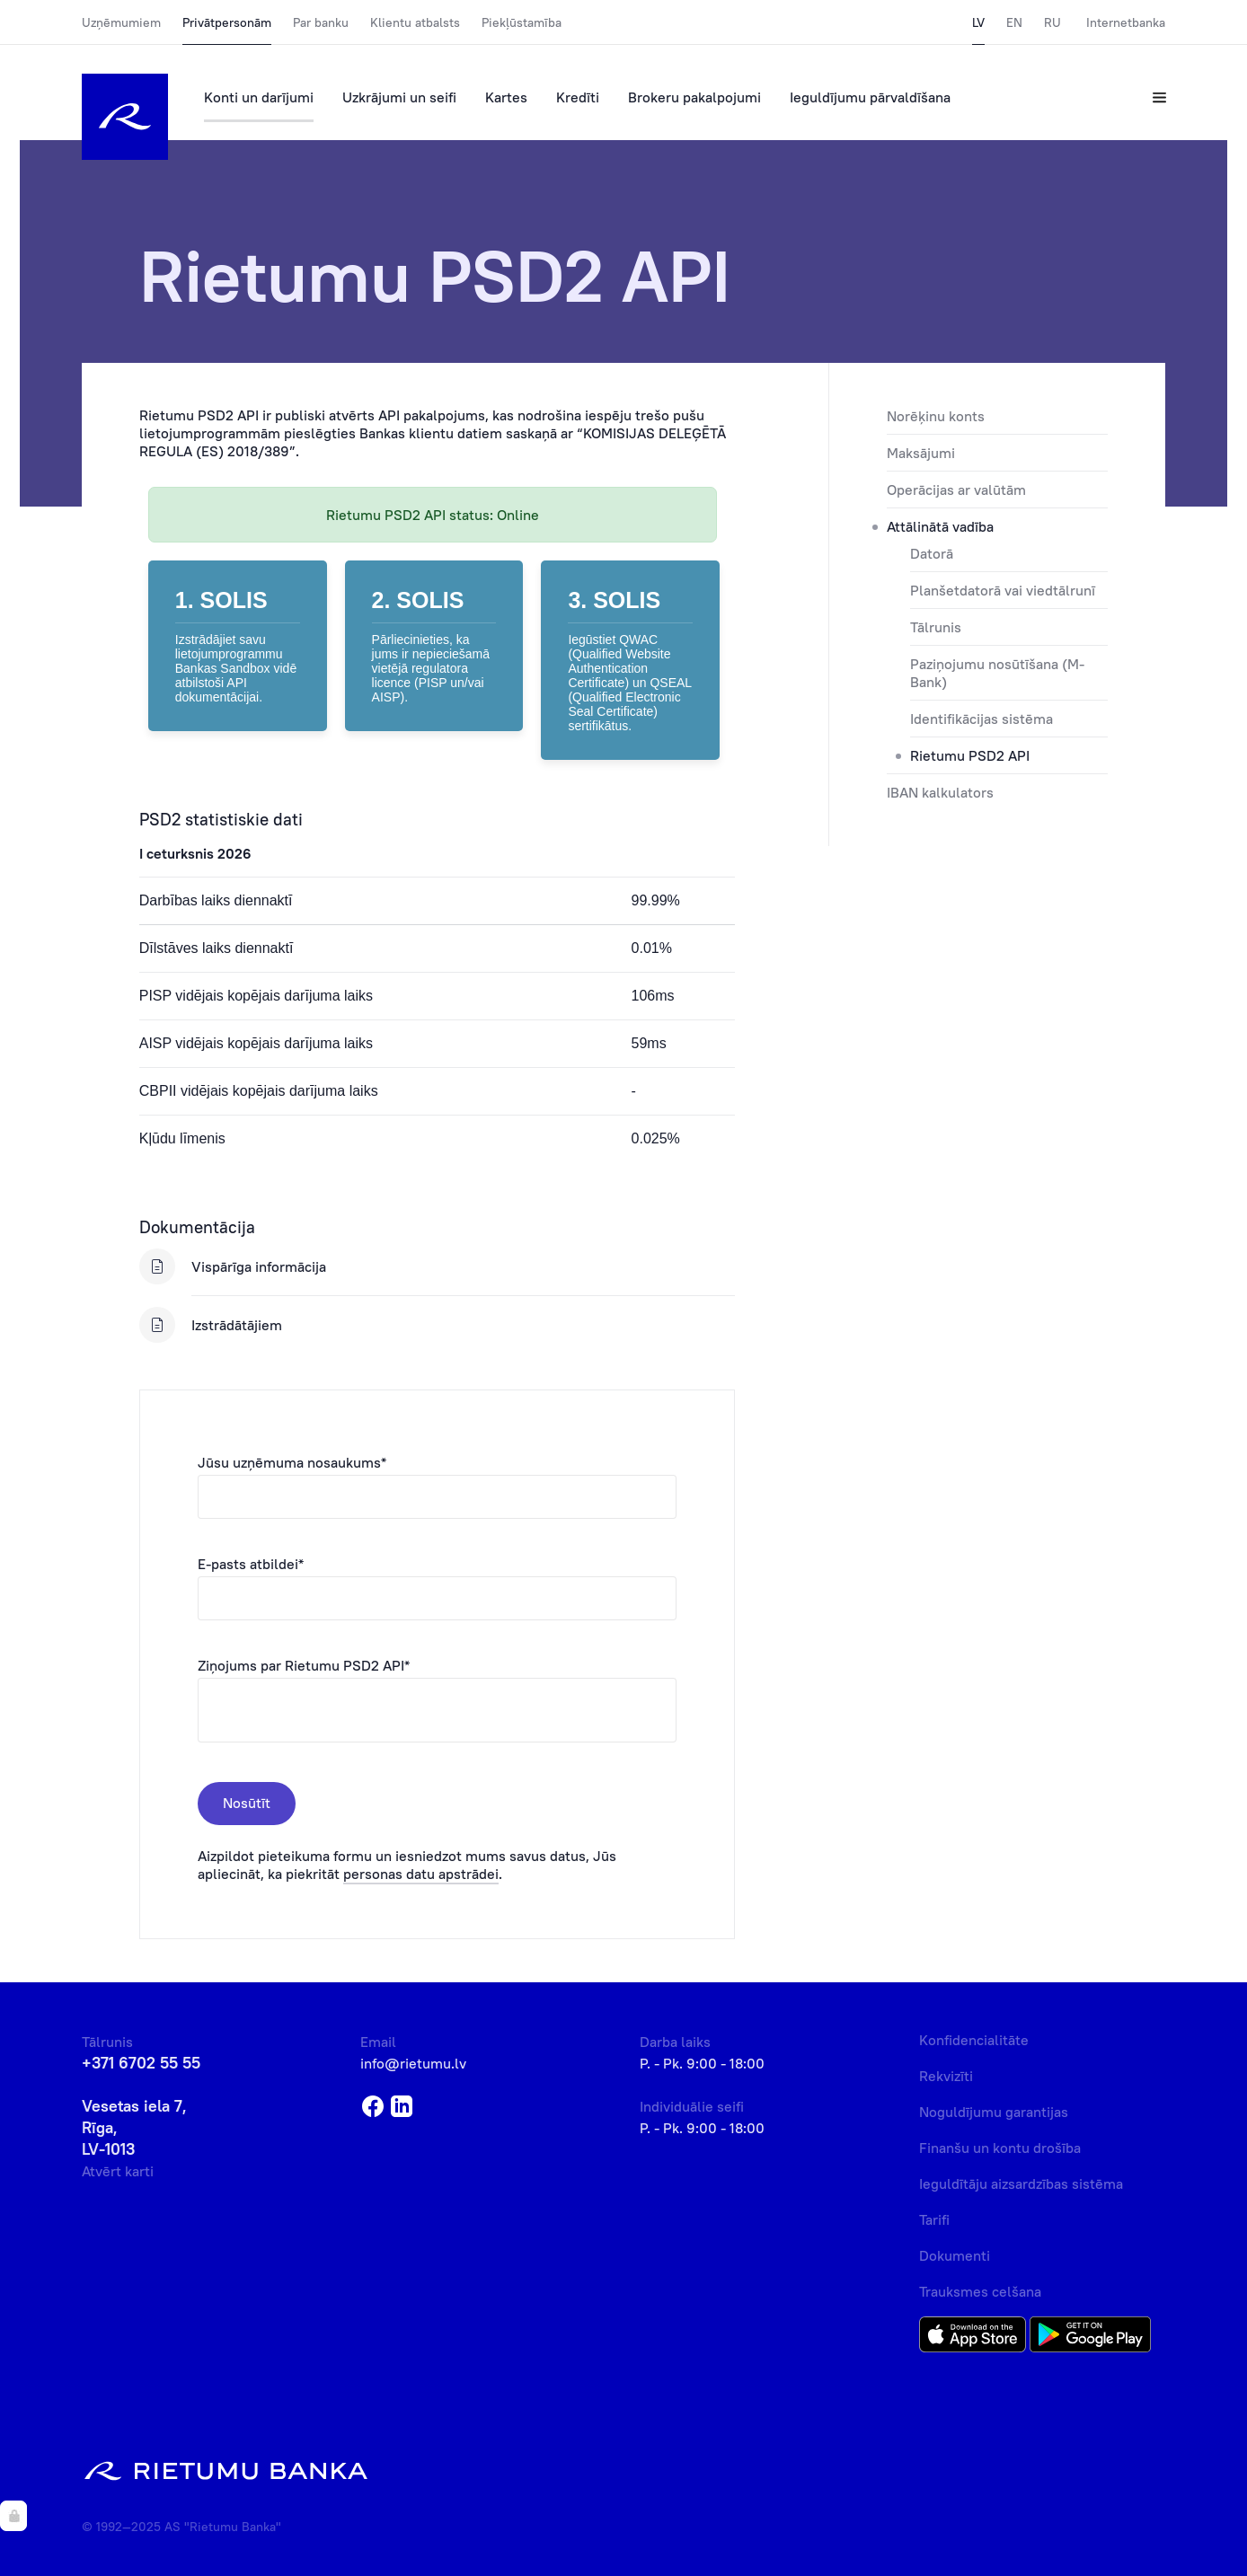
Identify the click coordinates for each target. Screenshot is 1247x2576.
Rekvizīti (946, 2076)
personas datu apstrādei (421, 1874)
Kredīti (577, 97)
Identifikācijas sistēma (981, 719)
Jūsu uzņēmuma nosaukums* (292, 1462)
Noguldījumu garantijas (993, 2112)
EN (1014, 22)
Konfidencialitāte (974, 2040)
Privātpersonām (226, 22)
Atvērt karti (118, 2171)
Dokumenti (954, 2255)
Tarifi (934, 2219)
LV (978, 22)
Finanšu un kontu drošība (1000, 2148)
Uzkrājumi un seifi (399, 97)
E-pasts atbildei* (251, 1564)
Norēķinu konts (936, 416)
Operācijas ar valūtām (956, 489)
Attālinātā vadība (940, 526)
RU (1052, 22)
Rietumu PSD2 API (970, 755)
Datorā (931, 553)
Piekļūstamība (522, 22)
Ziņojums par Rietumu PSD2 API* (304, 1665)
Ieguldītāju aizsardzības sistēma (1021, 2183)
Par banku (321, 22)
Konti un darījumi (259, 97)
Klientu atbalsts (415, 22)
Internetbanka (1125, 22)
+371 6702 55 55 (141, 2062)
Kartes (506, 97)
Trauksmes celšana (980, 2291)
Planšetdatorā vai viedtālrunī (1002, 590)
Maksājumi (921, 453)
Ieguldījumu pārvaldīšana (870, 97)
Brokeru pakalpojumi (694, 97)
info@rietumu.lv (413, 2063)
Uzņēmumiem (121, 22)
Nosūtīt (246, 1803)
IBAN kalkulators (940, 792)
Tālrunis (935, 627)
